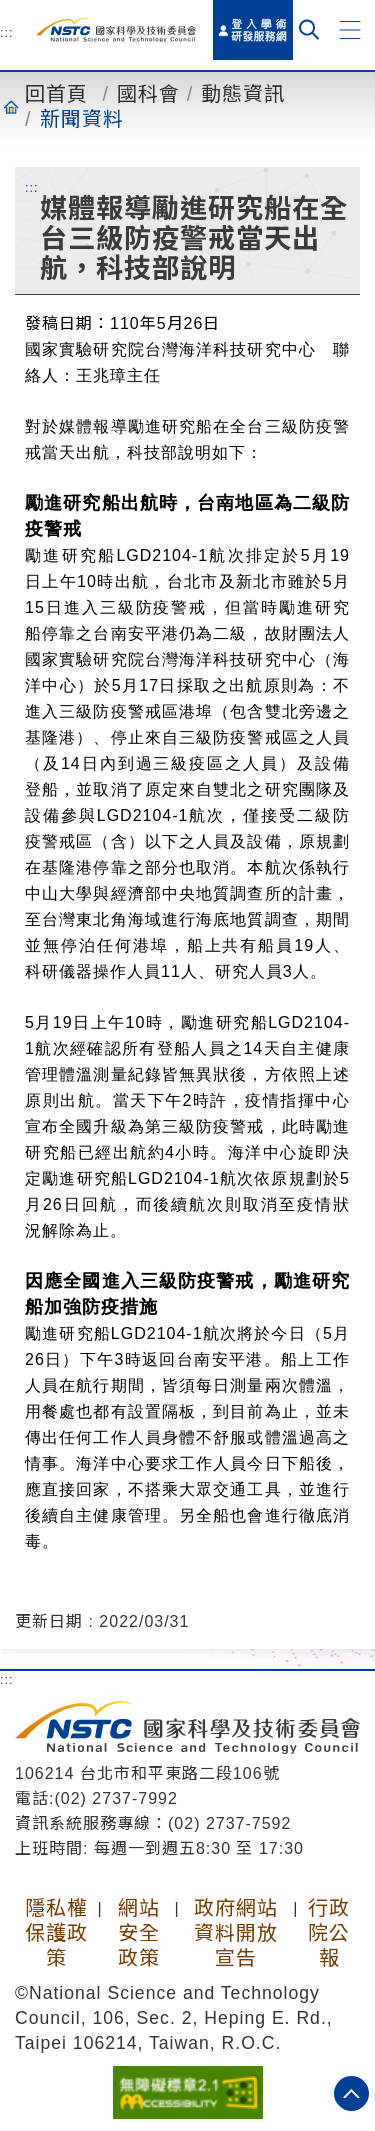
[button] (350, 30)
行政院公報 (329, 1933)
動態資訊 (243, 94)
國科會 (148, 94)
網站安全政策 (139, 1933)
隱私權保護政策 (56, 1933)
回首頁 (56, 94)
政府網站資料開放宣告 (236, 1933)
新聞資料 (82, 119)
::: (7, 32)
